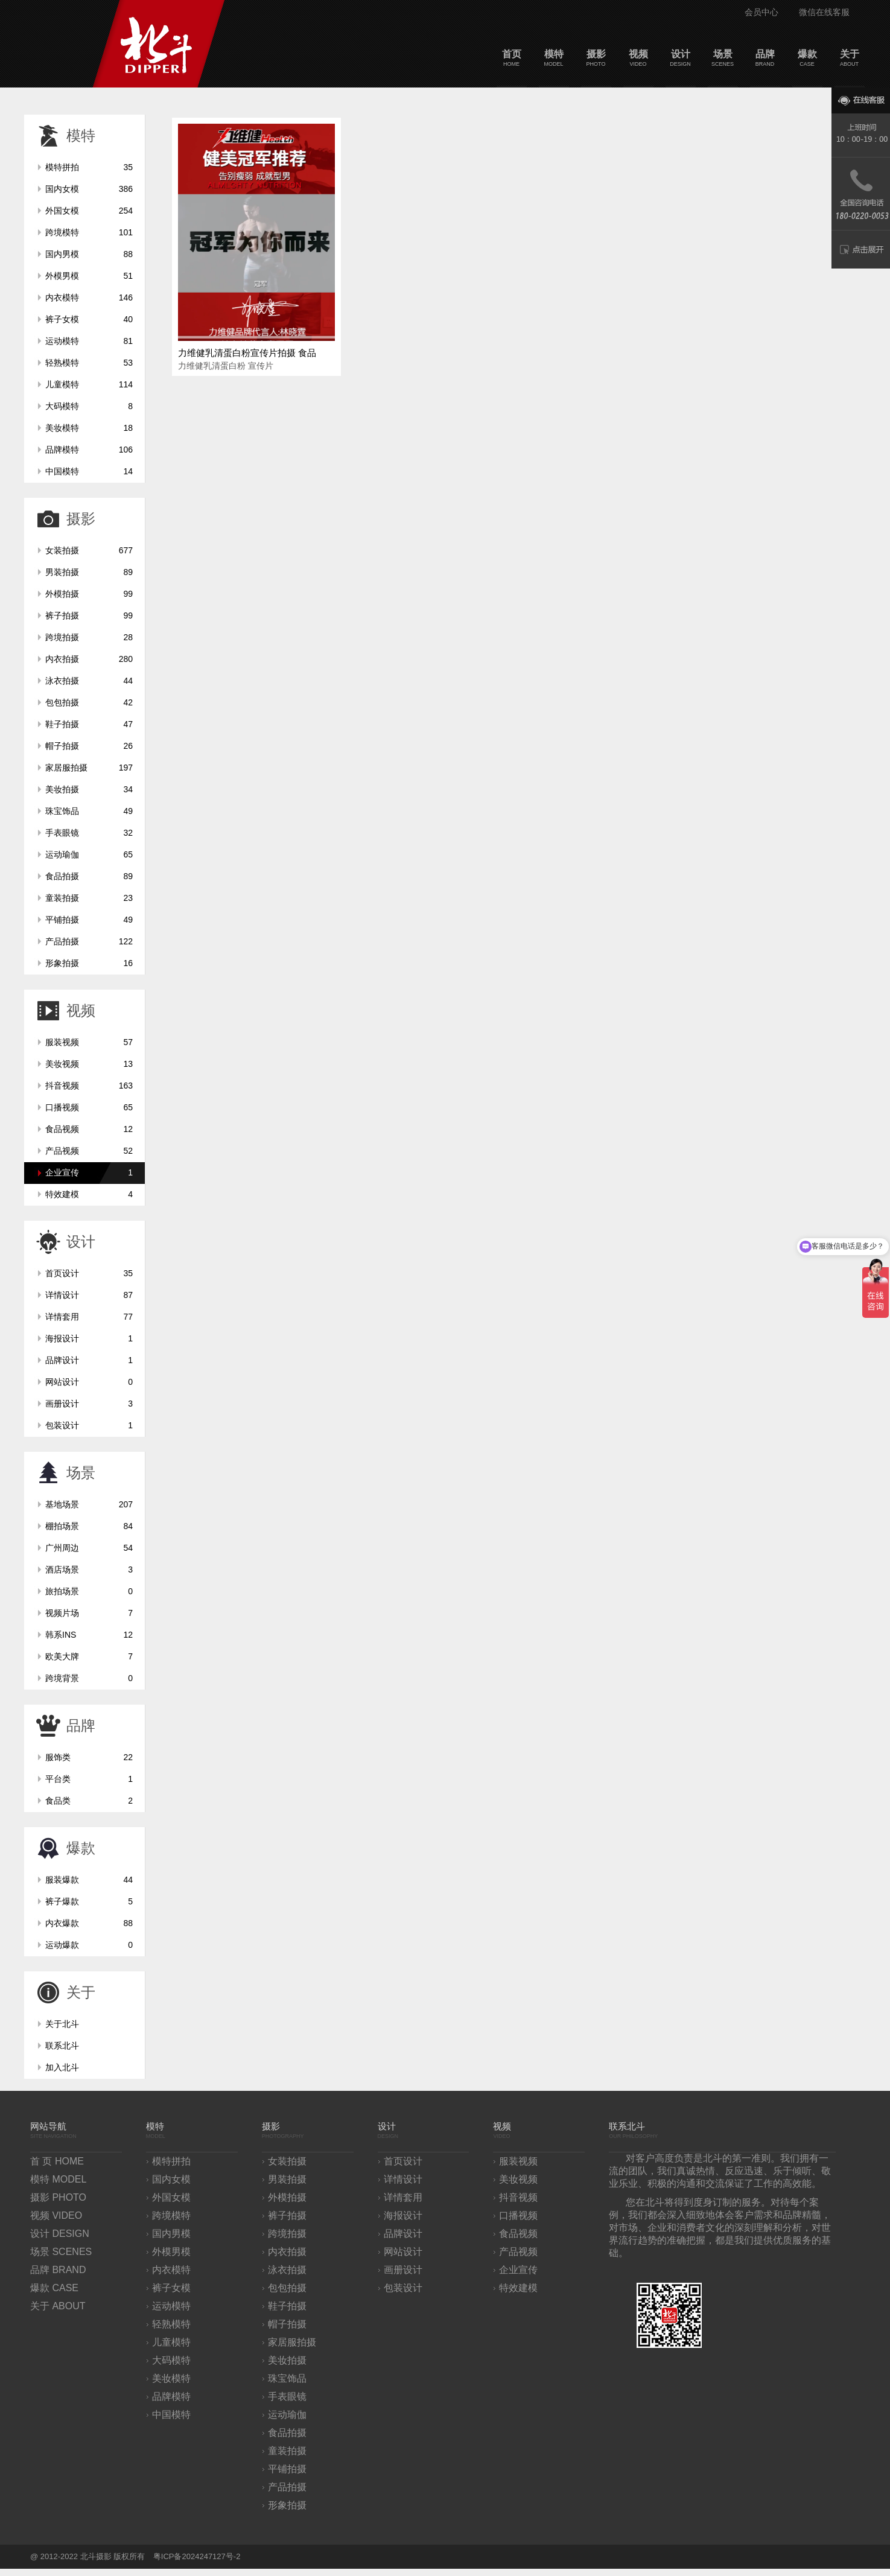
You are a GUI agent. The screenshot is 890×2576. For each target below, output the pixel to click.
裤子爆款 (89, 1901)
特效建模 (89, 1194)
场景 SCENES (61, 2252)
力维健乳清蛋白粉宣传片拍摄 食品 (247, 353)
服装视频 (89, 1042)
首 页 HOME (57, 2161)
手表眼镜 (89, 832)
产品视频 (89, 1150)
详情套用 (89, 1316)
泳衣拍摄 (89, 680)
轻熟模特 (89, 362)
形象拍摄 (89, 963)
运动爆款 (89, 1945)
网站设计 (89, 1382)
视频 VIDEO (56, 2215)
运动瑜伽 (89, 854)
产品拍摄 (89, 941)
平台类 (89, 1779)
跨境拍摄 (89, 637)
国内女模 (89, 189)
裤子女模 (89, 319)
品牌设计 (89, 1360)
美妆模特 (89, 428)
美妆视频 (89, 1064)
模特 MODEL (58, 2179)
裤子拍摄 (89, 615)
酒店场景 (89, 1569)
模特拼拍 (89, 167)
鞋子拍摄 (89, 724)
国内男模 (89, 254)
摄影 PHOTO (58, 2197)
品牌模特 (89, 449)
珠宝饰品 (89, 811)
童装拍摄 (89, 898)
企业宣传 (89, 1172)
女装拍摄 (89, 550)
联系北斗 (62, 2045)
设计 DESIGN (59, 2233)
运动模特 (89, 341)
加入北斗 (62, 2067)
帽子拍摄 (89, 746)
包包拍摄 (89, 702)
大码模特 (89, 406)
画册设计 (89, 1403)
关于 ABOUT (58, 2306)
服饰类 (89, 1757)
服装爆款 (89, 1879)
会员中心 (761, 12)
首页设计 (89, 1273)
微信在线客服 (824, 12)
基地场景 (89, 1504)
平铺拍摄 (89, 919)
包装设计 (89, 1425)
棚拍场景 (89, 1526)
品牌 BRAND (58, 2270)
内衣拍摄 (89, 659)
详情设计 (89, 1295)
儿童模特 (89, 384)
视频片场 (89, 1613)
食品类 (89, 1800)
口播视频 (89, 1107)
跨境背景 (89, 1678)
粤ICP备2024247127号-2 (197, 2556)
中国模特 (89, 471)
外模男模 (89, 276)
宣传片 (260, 365)
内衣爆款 (89, 1923)
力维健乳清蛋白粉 (212, 365)
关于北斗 (62, 2024)
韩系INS (89, 1634)
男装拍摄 (89, 572)
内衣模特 (89, 297)
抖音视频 (89, 1085)
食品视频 (89, 1129)
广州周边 (89, 1548)
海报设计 (89, 1338)
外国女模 (89, 210)
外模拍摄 (89, 594)
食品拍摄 (89, 876)
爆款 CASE (54, 2288)
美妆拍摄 (89, 789)
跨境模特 (89, 232)
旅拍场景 (89, 1591)
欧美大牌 (89, 1656)
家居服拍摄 (89, 767)
